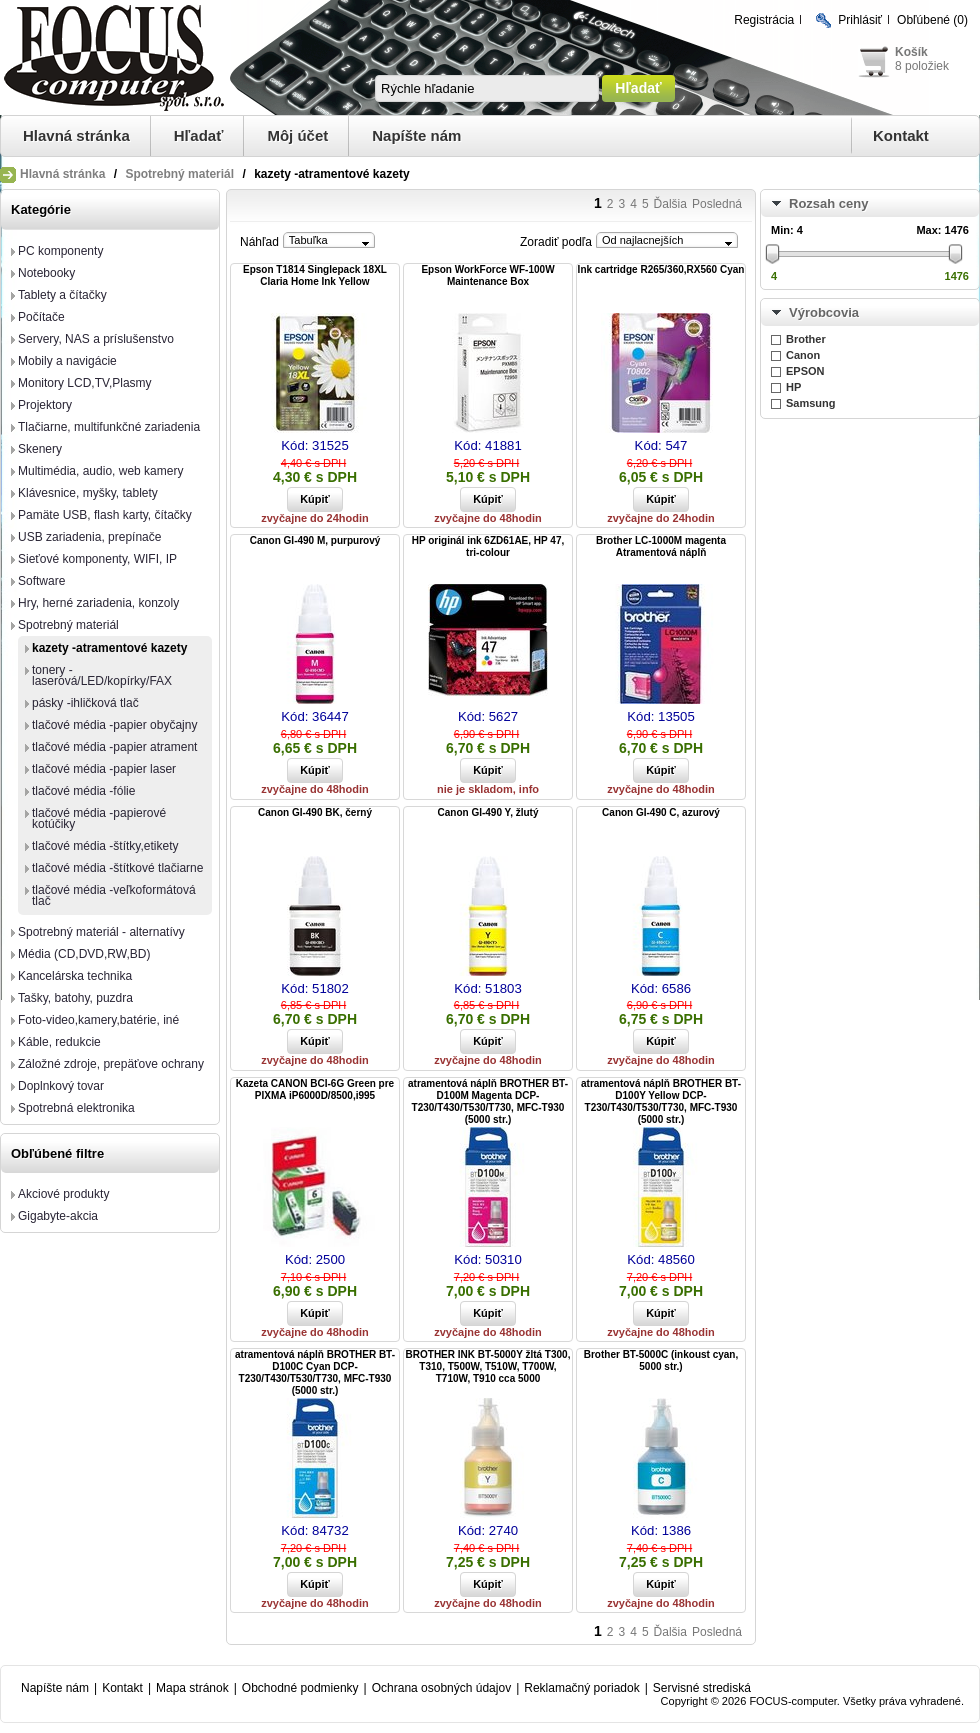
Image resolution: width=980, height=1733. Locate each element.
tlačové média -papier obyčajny (114, 725)
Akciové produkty (63, 1194)
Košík (911, 52)
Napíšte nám (416, 135)
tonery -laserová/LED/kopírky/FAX (102, 675)
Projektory (45, 405)
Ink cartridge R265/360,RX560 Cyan (661, 269)
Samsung (811, 403)
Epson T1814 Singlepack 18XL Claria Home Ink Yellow (315, 275)
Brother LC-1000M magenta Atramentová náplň (661, 546)
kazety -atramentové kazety (109, 648)
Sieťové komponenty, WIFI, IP (97, 559)
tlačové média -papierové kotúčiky (99, 818)
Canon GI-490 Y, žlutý (488, 812)
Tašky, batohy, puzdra (75, 998)
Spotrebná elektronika (76, 1108)
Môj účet (297, 135)
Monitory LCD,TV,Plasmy (85, 383)
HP (793, 387)
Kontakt (901, 135)
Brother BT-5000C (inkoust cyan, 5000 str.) (661, 1360)
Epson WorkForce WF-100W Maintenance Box (487, 275)
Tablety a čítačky (62, 295)
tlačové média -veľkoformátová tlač (114, 895)
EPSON (805, 371)
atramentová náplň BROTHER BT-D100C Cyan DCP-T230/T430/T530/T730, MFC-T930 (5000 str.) (315, 1372)
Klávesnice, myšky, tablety (88, 493)
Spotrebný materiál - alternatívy (101, 932)
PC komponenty (60, 251)
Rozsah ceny (828, 203)
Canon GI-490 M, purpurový (315, 540)
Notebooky (46, 273)
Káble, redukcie (59, 1042)
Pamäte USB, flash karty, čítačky (105, 515)
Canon (803, 355)
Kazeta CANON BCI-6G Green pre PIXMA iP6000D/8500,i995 (315, 1089)
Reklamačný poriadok (581, 1688)
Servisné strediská (702, 1688)
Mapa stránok (192, 1688)
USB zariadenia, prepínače (89, 537)
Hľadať (199, 135)
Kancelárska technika (75, 976)
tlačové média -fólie (83, 791)
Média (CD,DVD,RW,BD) (84, 954)
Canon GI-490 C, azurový (661, 812)
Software (41, 581)
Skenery (40, 449)
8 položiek (922, 66)
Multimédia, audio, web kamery (100, 471)
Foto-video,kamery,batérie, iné (98, 1020)
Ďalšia (670, 204)
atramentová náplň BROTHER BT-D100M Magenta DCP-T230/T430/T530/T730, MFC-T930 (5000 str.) (488, 1101)
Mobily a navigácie (67, 361)
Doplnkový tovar (61, 1086)
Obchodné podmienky (300, 1688)
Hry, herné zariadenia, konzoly (98, 603)
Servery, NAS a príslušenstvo (96, 339)
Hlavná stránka (76, 135)
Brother (806, 339)
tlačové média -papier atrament (114, 747)
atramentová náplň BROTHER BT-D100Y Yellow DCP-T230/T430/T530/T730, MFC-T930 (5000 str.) (661, 1101)
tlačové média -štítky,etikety (105, 846)
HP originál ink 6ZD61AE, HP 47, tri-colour (488, 546)
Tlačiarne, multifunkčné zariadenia (109, 427)
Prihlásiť (860, 20)
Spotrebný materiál (179, 174)
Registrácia (764, 20)
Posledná (717, 204)
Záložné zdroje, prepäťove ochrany (111, 1064)
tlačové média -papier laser (104, 769)
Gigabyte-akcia (58, 1216)
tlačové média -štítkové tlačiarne (117, 868)
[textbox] (487, 88)
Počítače (41, 317)
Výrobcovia (824, 312)
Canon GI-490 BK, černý (315, 812)
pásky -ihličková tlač (85, 703)
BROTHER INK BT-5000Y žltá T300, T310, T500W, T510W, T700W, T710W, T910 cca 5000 (488, 1366)
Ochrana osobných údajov (441, 1688)
